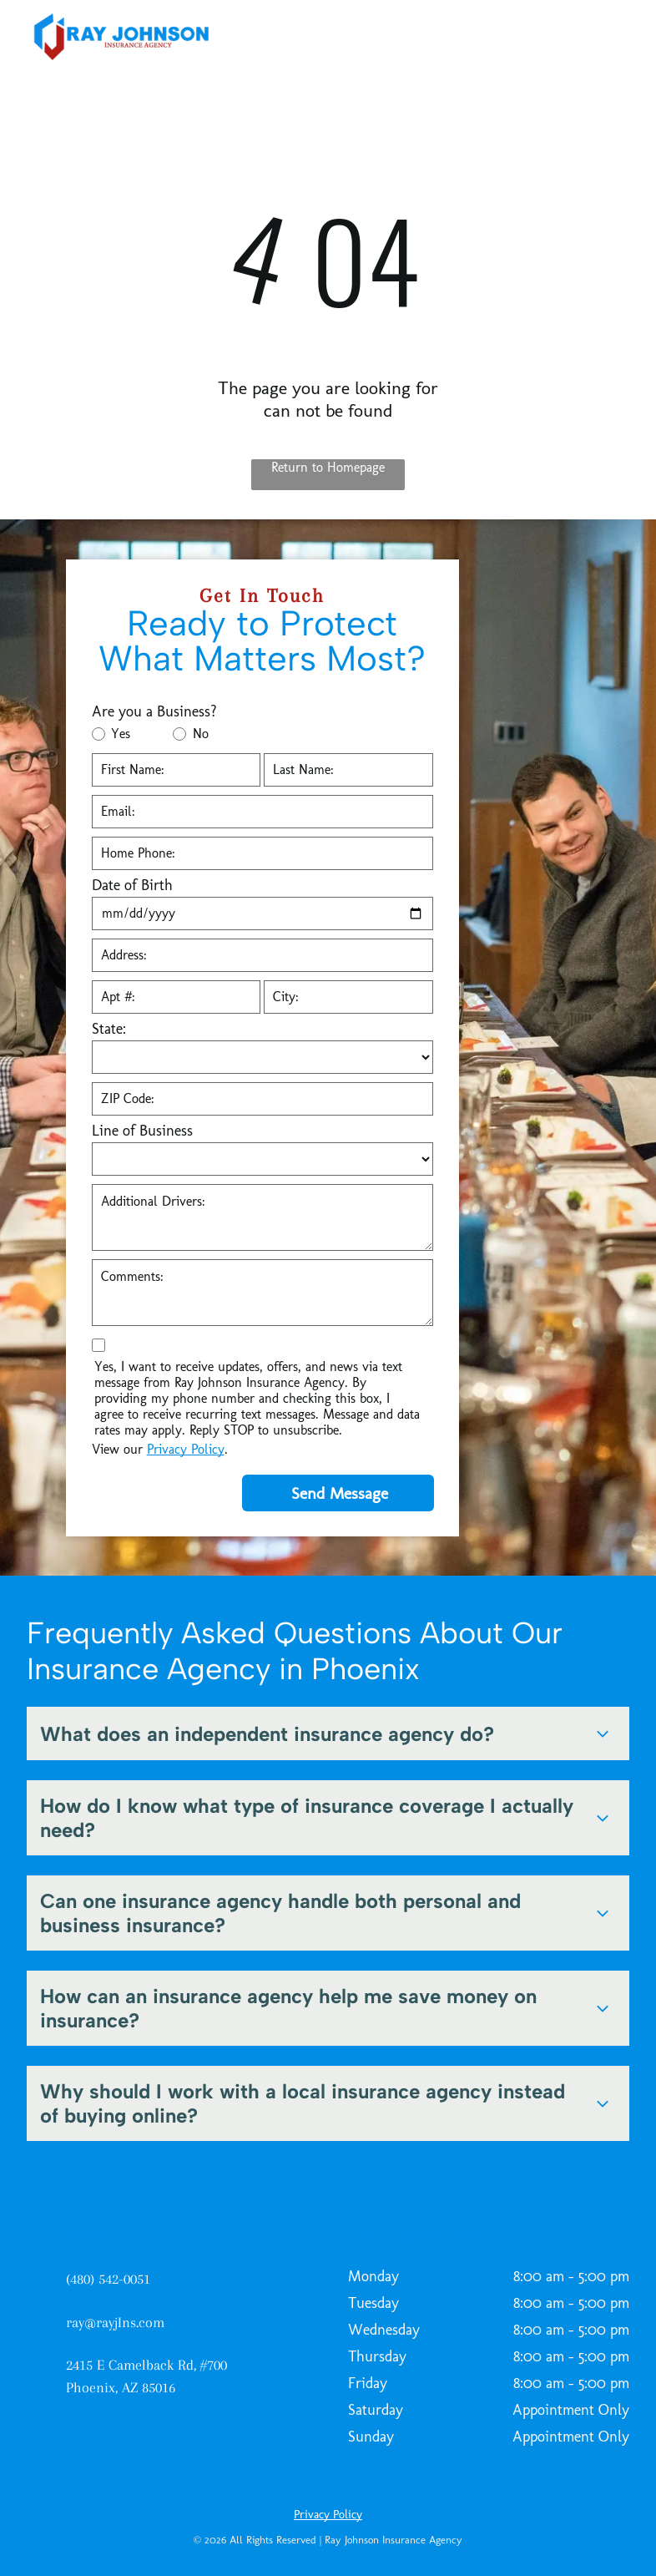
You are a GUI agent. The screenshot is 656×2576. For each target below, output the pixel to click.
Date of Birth (132, 885)
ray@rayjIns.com (115, 2322)
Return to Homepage (328, 467)
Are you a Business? (154, 711)
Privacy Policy (186, 1449)
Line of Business (142, 1130)
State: (109, 1029)
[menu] (619, 36)
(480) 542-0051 (108, 2278)
